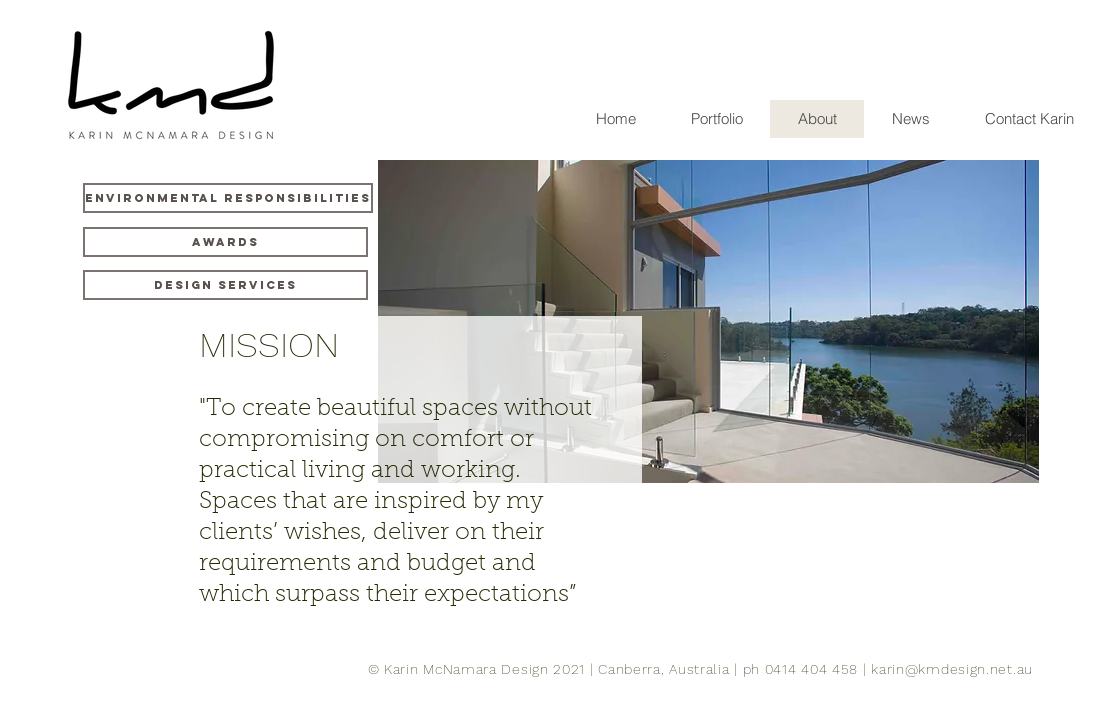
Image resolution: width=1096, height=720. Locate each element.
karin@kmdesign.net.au (952, 669)
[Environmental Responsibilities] (228, 198)
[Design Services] (225, 285)
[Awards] (225, 242)
